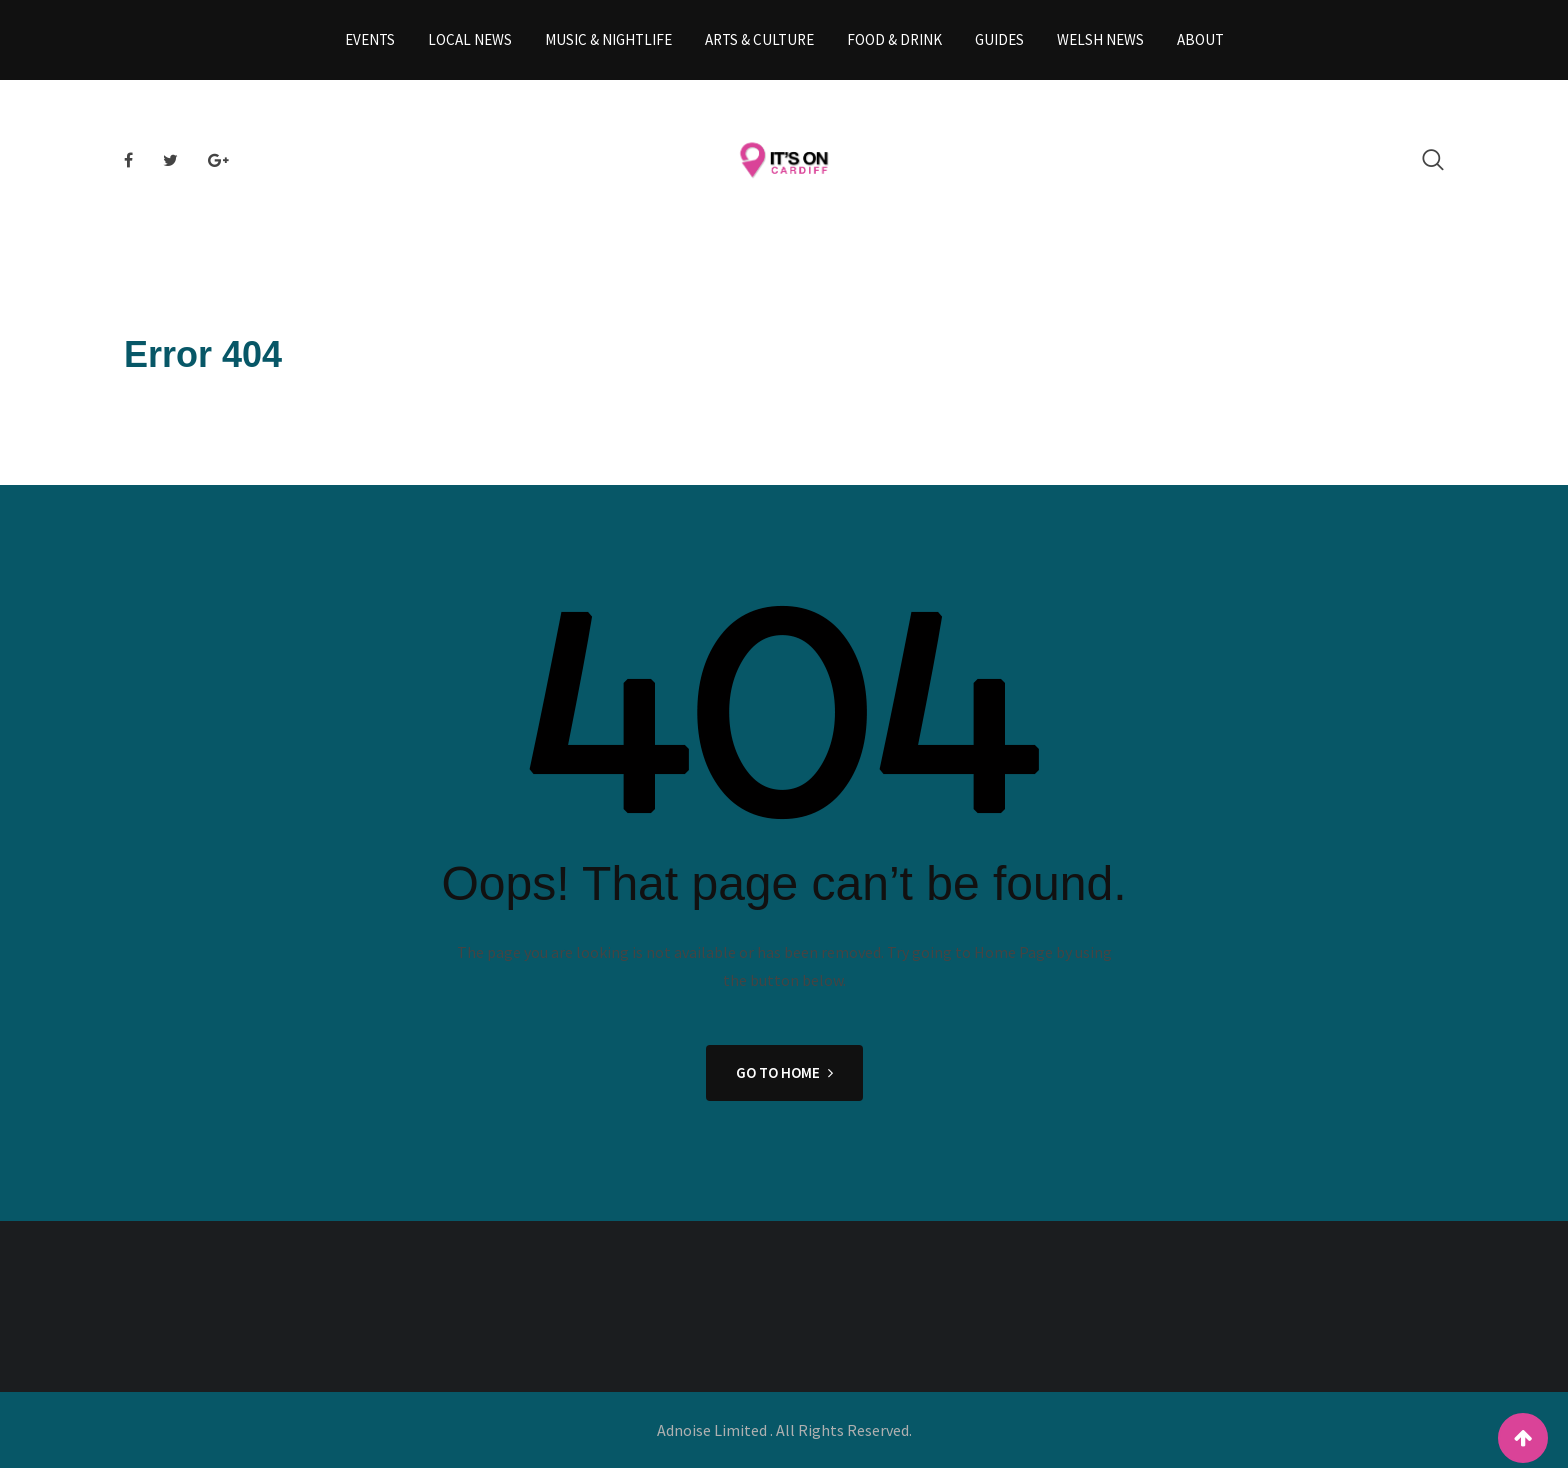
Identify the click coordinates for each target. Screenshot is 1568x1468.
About (1200, 39)
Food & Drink (894, 39)
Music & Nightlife (608, 39)
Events (370, 39)
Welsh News (1100, 39)
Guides (999, 39)
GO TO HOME (784, 1072)
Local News (470, 39)
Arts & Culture (759, 39)
